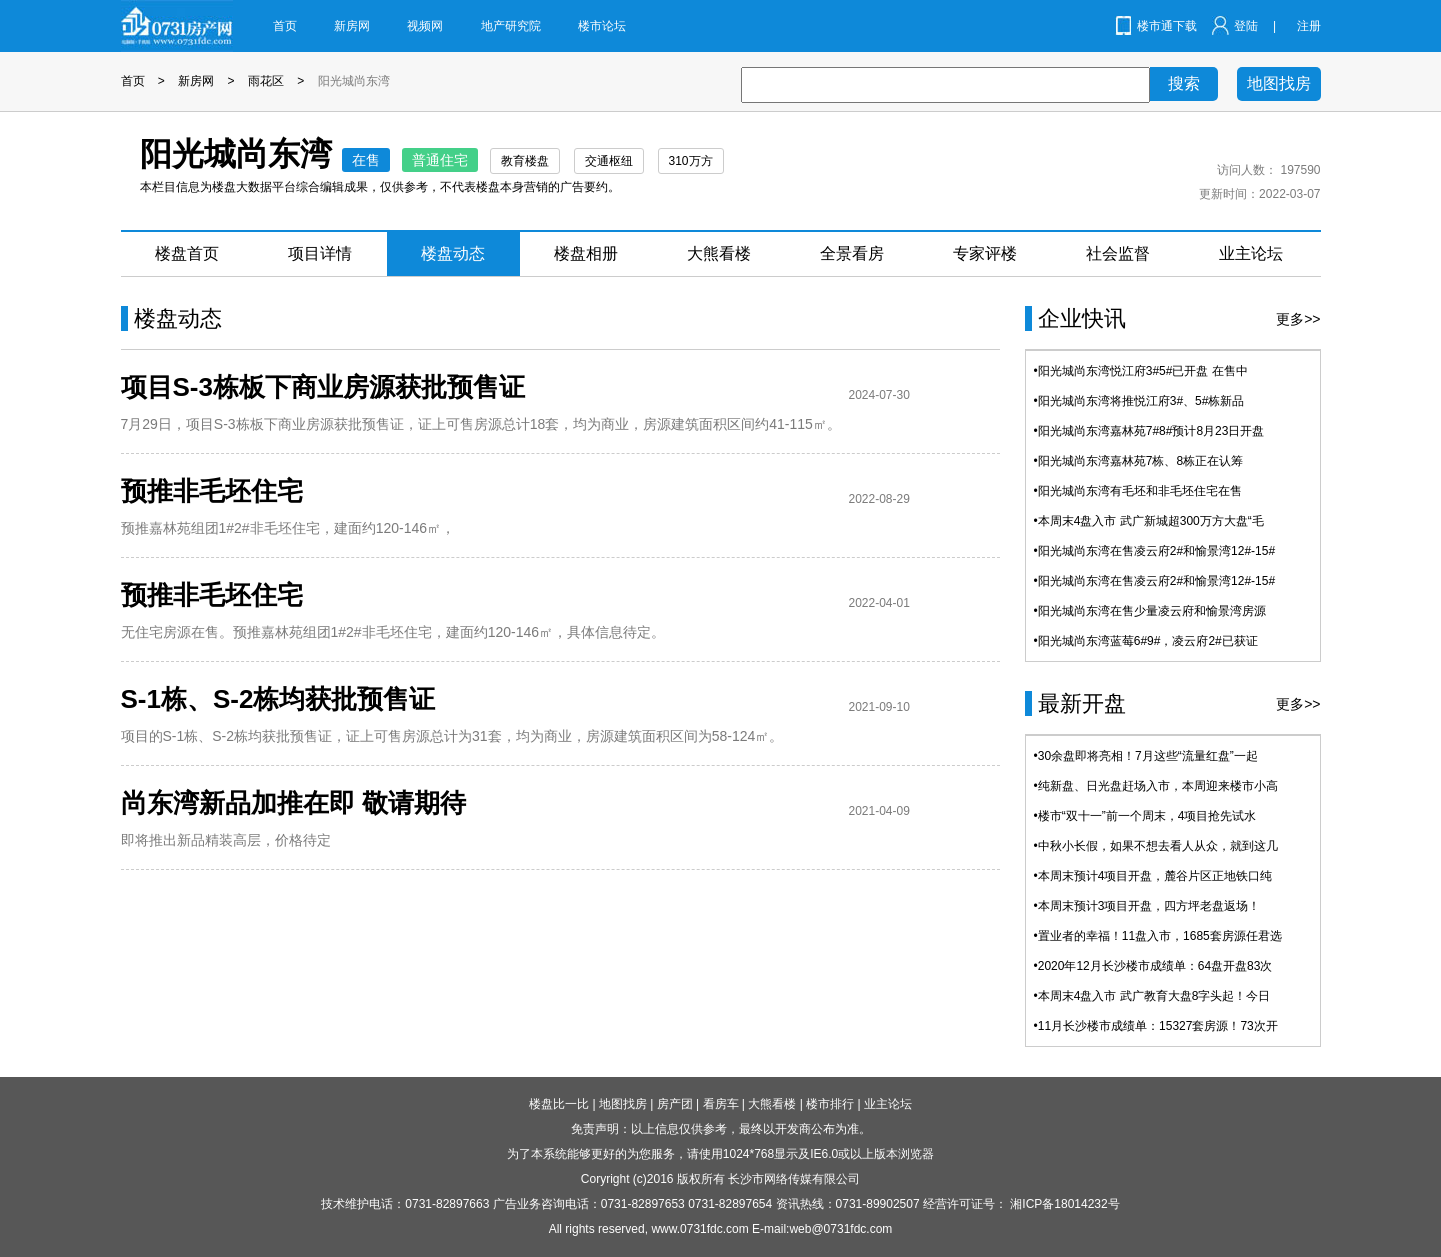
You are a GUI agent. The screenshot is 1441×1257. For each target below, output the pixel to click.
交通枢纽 (609, 161)
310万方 (691, 161)
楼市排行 (830, 1104)
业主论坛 (1251, 253)
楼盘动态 (453, 253)
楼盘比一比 (559, 1104)
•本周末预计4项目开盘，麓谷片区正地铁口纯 (1153, 876)
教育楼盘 (525, 161)
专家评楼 (985, 253)
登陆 (1246, 26)
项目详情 (320, 253)
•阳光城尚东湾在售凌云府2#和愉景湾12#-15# (1155, 551)
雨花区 (266, 81)
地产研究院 (511, 26)
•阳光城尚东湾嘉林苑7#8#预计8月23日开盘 (1149, 431)
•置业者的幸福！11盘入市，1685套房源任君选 (1158, 936)
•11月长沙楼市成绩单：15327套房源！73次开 (1156, 1026)
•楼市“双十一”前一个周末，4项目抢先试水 (1145, 816)
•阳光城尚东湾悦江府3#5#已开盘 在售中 (1141, 371)
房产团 (675, 1104)
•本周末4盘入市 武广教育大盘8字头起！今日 (1152, 996)
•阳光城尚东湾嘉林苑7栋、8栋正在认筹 (1139, 461)
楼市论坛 (602, 26)
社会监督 (1118, 253)
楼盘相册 (586, 253)
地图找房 (1279, 83)
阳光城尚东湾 (354, 81)
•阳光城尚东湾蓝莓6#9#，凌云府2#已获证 (1146, 641)
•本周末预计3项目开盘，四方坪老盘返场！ (1147, 906)
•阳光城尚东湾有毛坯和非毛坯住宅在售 (1138, 491)
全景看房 (852, 253)
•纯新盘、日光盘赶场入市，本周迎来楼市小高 (1156, 786)
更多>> (1298, 319)
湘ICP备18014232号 (1064, 1204)
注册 (1309, 26)
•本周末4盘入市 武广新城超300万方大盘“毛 (1149, 521)
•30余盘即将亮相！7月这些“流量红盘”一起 (1146, 756)
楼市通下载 (1167, 26)
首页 (285, 26)
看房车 (721, 1104)
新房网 (352, 26)
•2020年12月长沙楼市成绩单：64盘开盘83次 (1153, 966)
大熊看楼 (719, 253)
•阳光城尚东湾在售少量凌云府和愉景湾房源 (1150, 611)
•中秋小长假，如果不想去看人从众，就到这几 (1156, 846)
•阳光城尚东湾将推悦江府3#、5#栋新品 (1139, 401)
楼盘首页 (187, 253)
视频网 (425, 26)
